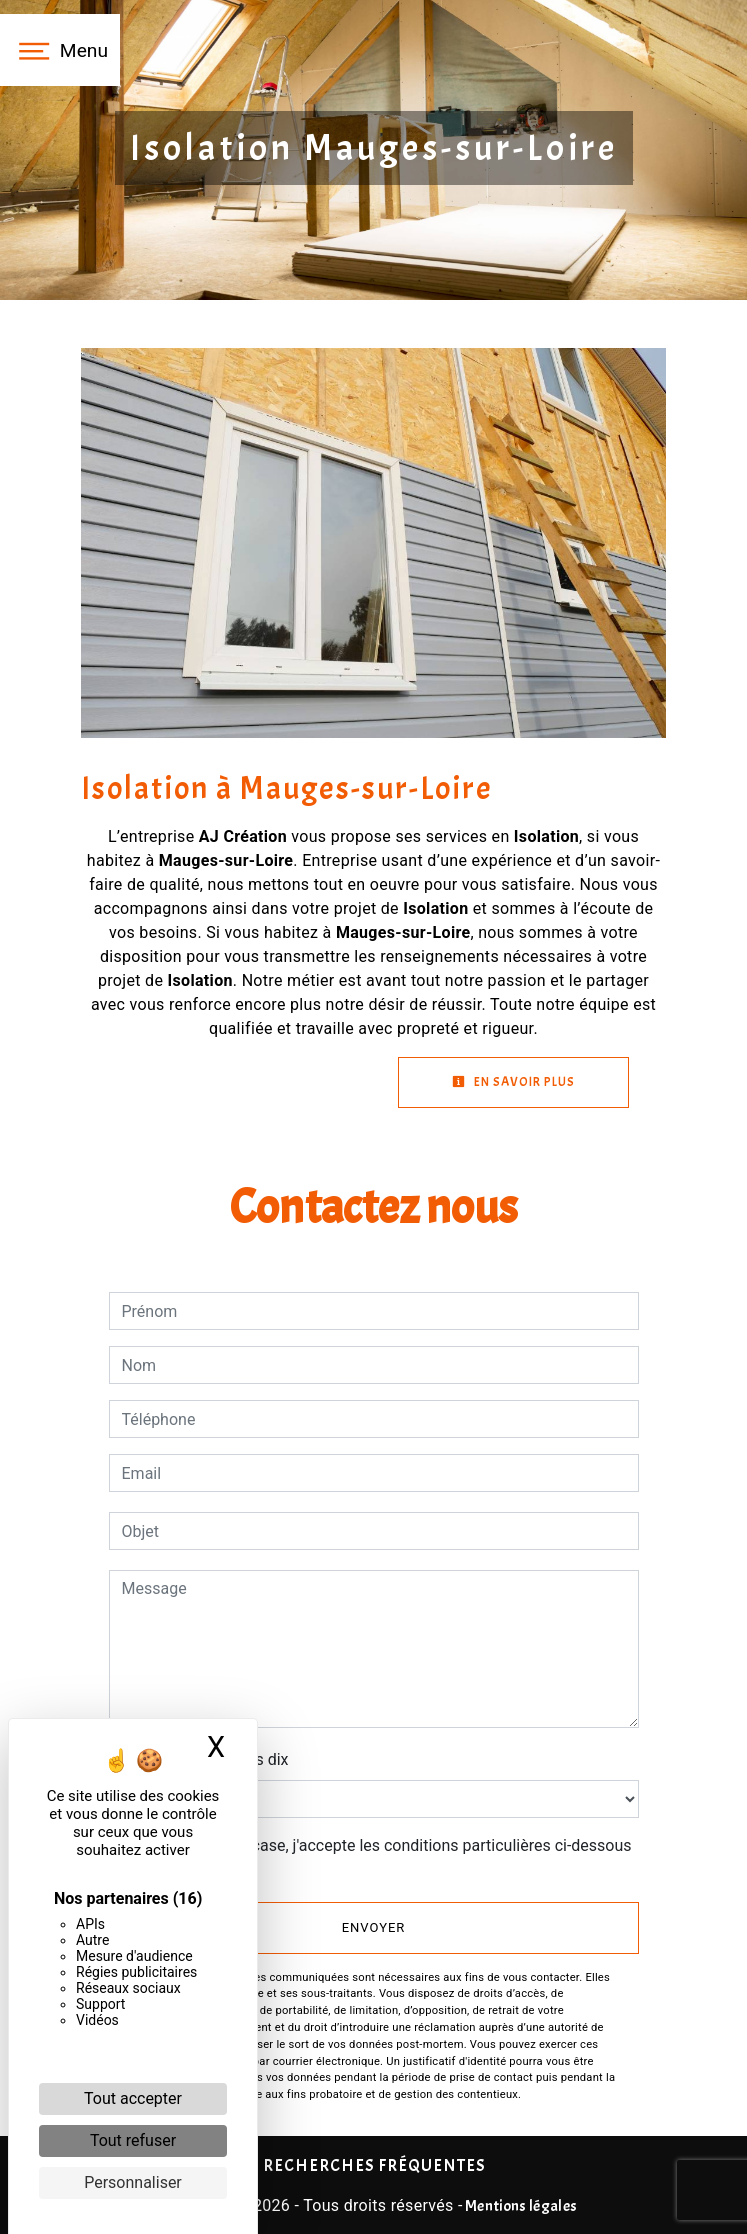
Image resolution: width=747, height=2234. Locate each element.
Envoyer (374, 1927)
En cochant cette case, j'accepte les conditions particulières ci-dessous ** (380, 1857)
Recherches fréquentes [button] (374, 2165)
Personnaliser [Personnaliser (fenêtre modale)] (133, 2182)
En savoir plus (513, 1082)
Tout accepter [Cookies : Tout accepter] (133, 2098)
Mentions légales (520, 2206)
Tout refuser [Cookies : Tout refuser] (133, 2140)
